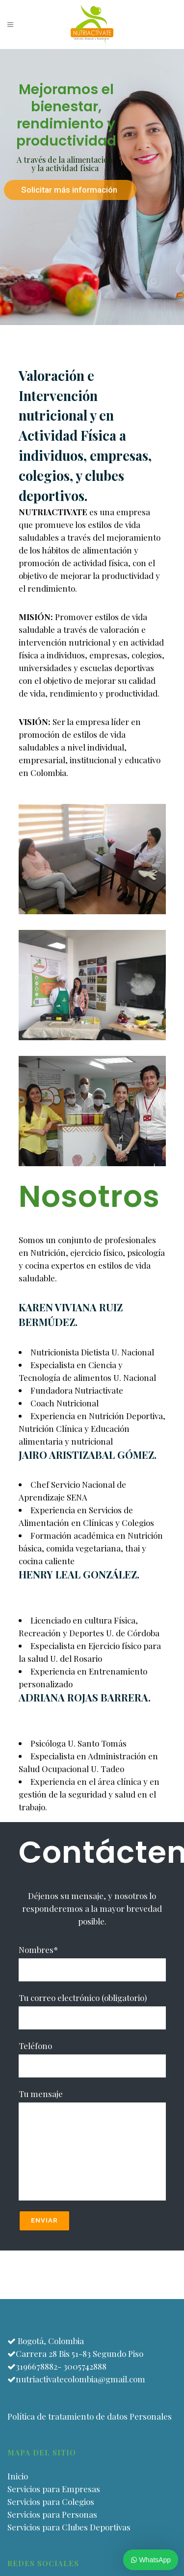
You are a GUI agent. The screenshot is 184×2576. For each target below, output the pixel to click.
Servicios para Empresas (53, 2488)
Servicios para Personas (52, 2514)
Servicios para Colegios (50, 2501)
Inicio (17, 2476)
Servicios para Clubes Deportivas (69, 2527)
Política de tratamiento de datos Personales (89, 2416)
